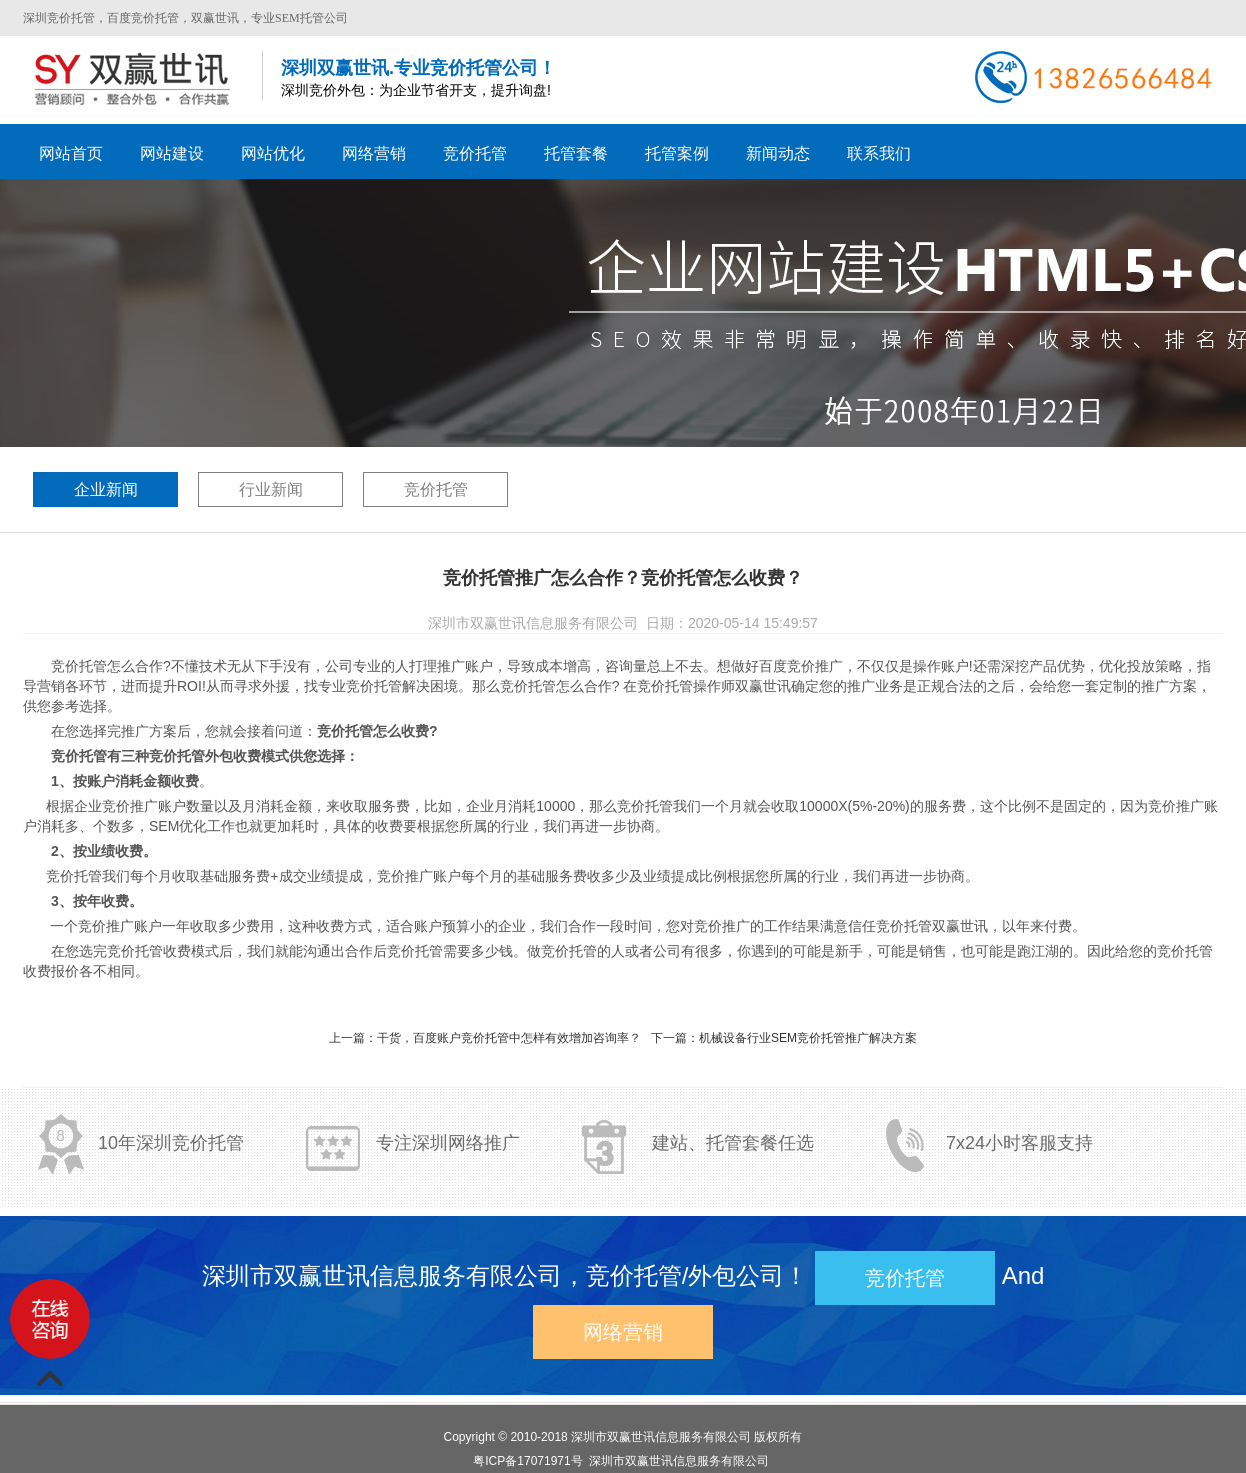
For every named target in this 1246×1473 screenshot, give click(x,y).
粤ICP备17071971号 (527, 1461)
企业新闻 (106, 489)
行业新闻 (271, 489)
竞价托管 (436, 489)
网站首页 (71, 153)
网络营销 (623, 1332)
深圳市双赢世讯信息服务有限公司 (661, 1437)
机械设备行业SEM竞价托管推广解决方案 (808, 1038)
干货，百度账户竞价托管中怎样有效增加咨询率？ (509, 1038)
